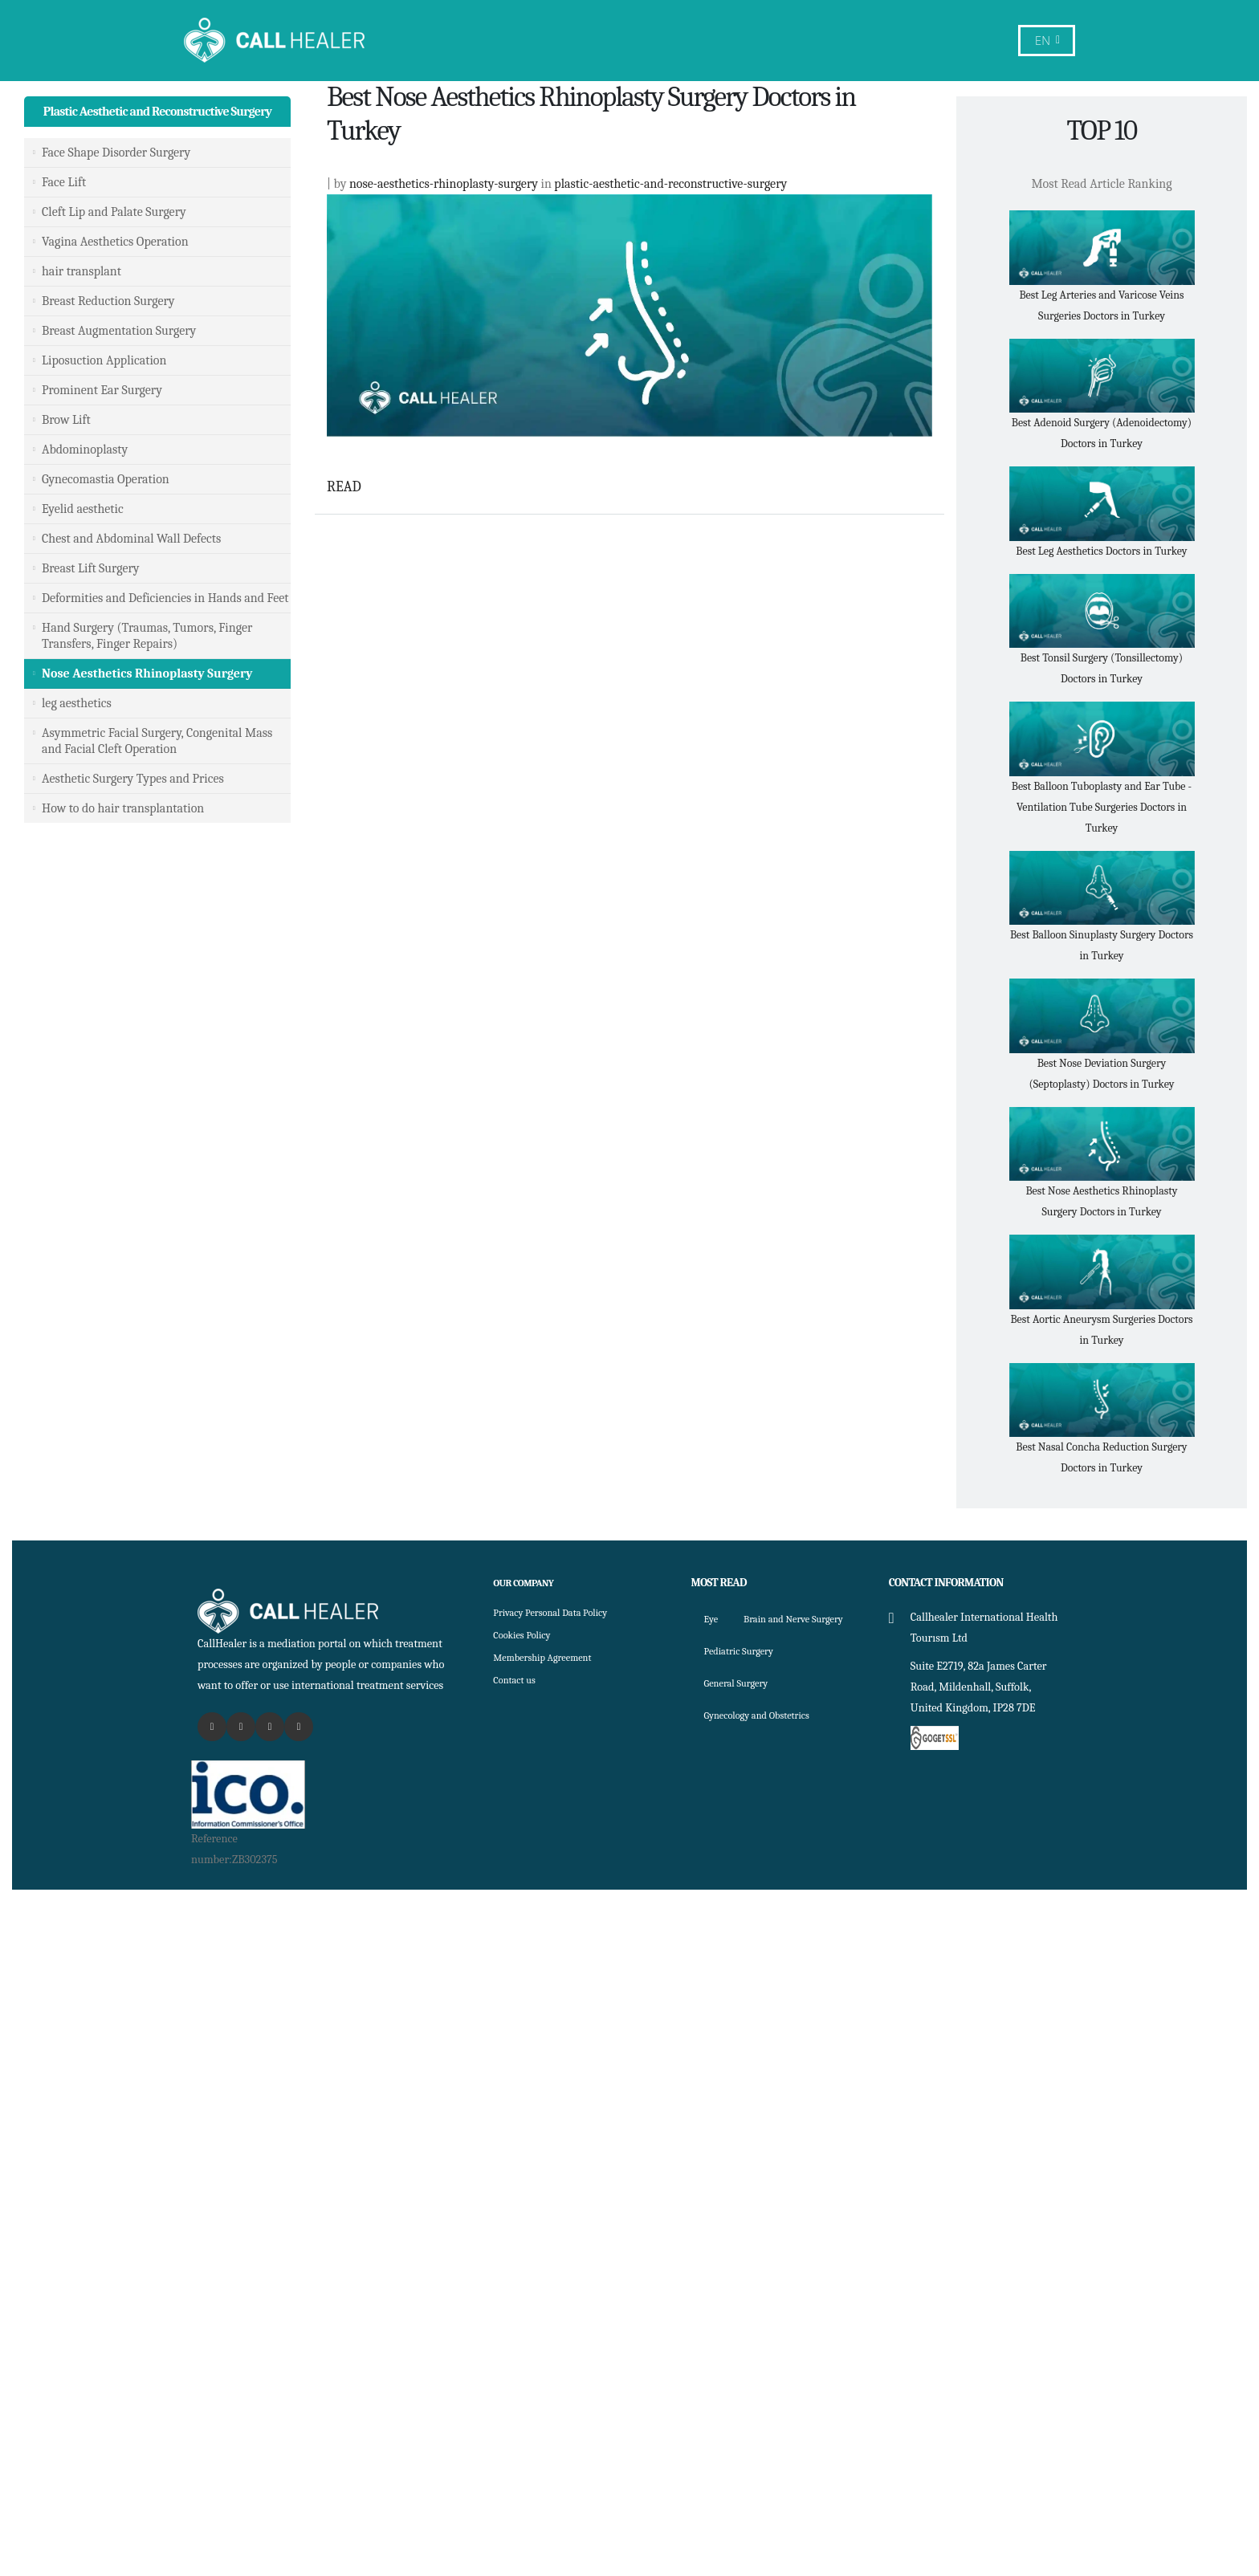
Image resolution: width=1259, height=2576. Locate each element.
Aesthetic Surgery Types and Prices (133, 778)
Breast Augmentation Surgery (119, 331)
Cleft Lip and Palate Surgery (114, 212)
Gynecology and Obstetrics (765, 1747)
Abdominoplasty (85, 449)
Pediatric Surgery (744, 1683)
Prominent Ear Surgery (102, 390)
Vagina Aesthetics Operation (115, 241)
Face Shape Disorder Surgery (116, 152)
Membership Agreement (550, 1657)
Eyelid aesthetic (83, 509)
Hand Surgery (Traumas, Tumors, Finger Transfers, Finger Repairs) (147, 636)
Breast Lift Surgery (91, 568)
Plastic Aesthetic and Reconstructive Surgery (157, 111)
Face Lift (64, 182)
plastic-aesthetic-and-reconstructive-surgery (670, 184)
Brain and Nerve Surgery (762, 1651)
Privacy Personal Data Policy (559, 1612)
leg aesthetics (77, 703)
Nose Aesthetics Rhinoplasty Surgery (147, 673)
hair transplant (81, 271)
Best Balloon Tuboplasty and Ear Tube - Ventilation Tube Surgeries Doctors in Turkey (1102, 807)
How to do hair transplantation (123, 808)
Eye (712, 1619)
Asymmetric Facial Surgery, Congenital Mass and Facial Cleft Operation (157, 741)
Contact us (517, 1680)
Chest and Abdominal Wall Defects (131, 538)
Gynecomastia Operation (105, 479)
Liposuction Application (104, 360)
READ (344, 486)
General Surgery (741, 1715)
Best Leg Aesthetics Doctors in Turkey (1101, 551)
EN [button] (1047, 40)
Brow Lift (66, 420)
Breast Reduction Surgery (108, 301)
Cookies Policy (526, 1635)
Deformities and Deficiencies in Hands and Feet (165, 598)
